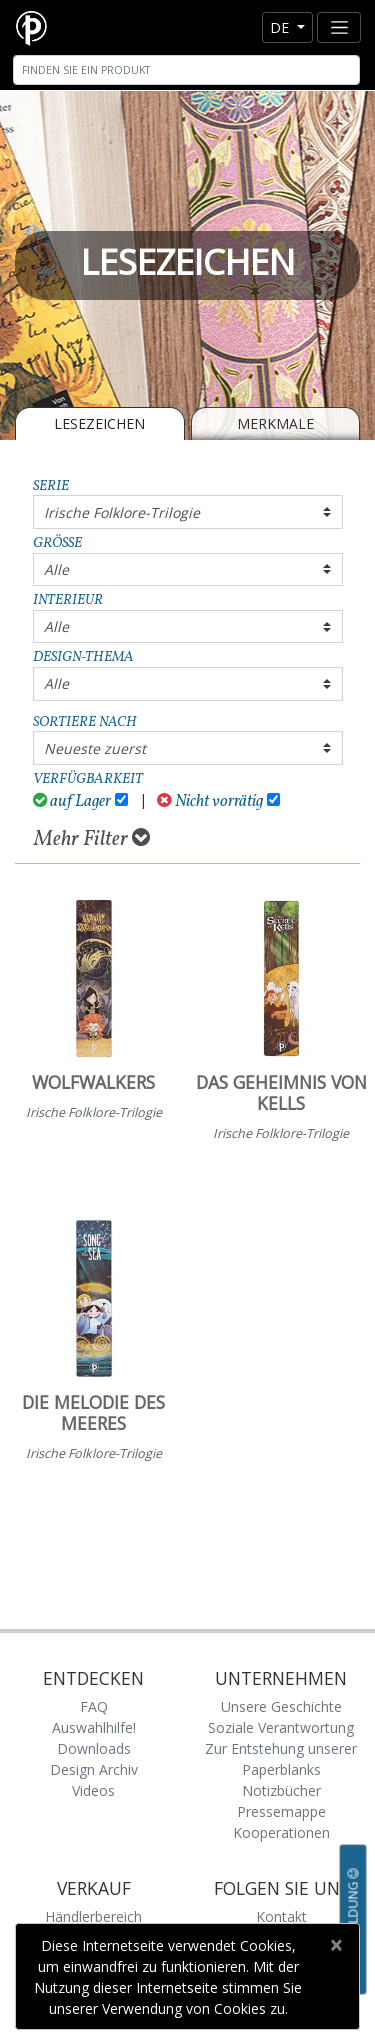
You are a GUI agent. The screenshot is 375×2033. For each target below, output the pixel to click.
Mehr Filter (92, 839)
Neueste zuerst (95, 748)
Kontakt (281, 1916)
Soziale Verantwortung (281, 1727)
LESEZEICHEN (99, 423)
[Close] (335, 1945)
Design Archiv (94, 1769)
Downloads (94, 1748)
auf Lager (72, 801)
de (281, 27)
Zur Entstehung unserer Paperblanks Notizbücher (281, 1769)
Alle (56, 569)
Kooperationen (281, 1832)
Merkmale (275, 423)
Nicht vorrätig (210, 801)
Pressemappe (281, 1811)
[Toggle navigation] (339, 27)
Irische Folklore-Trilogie (122, 512)
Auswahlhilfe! (94, 1727)
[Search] (186, 70)
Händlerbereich (93, 1916)
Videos (93, 1790)
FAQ (94, 1706)
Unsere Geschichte (281, 1706)
